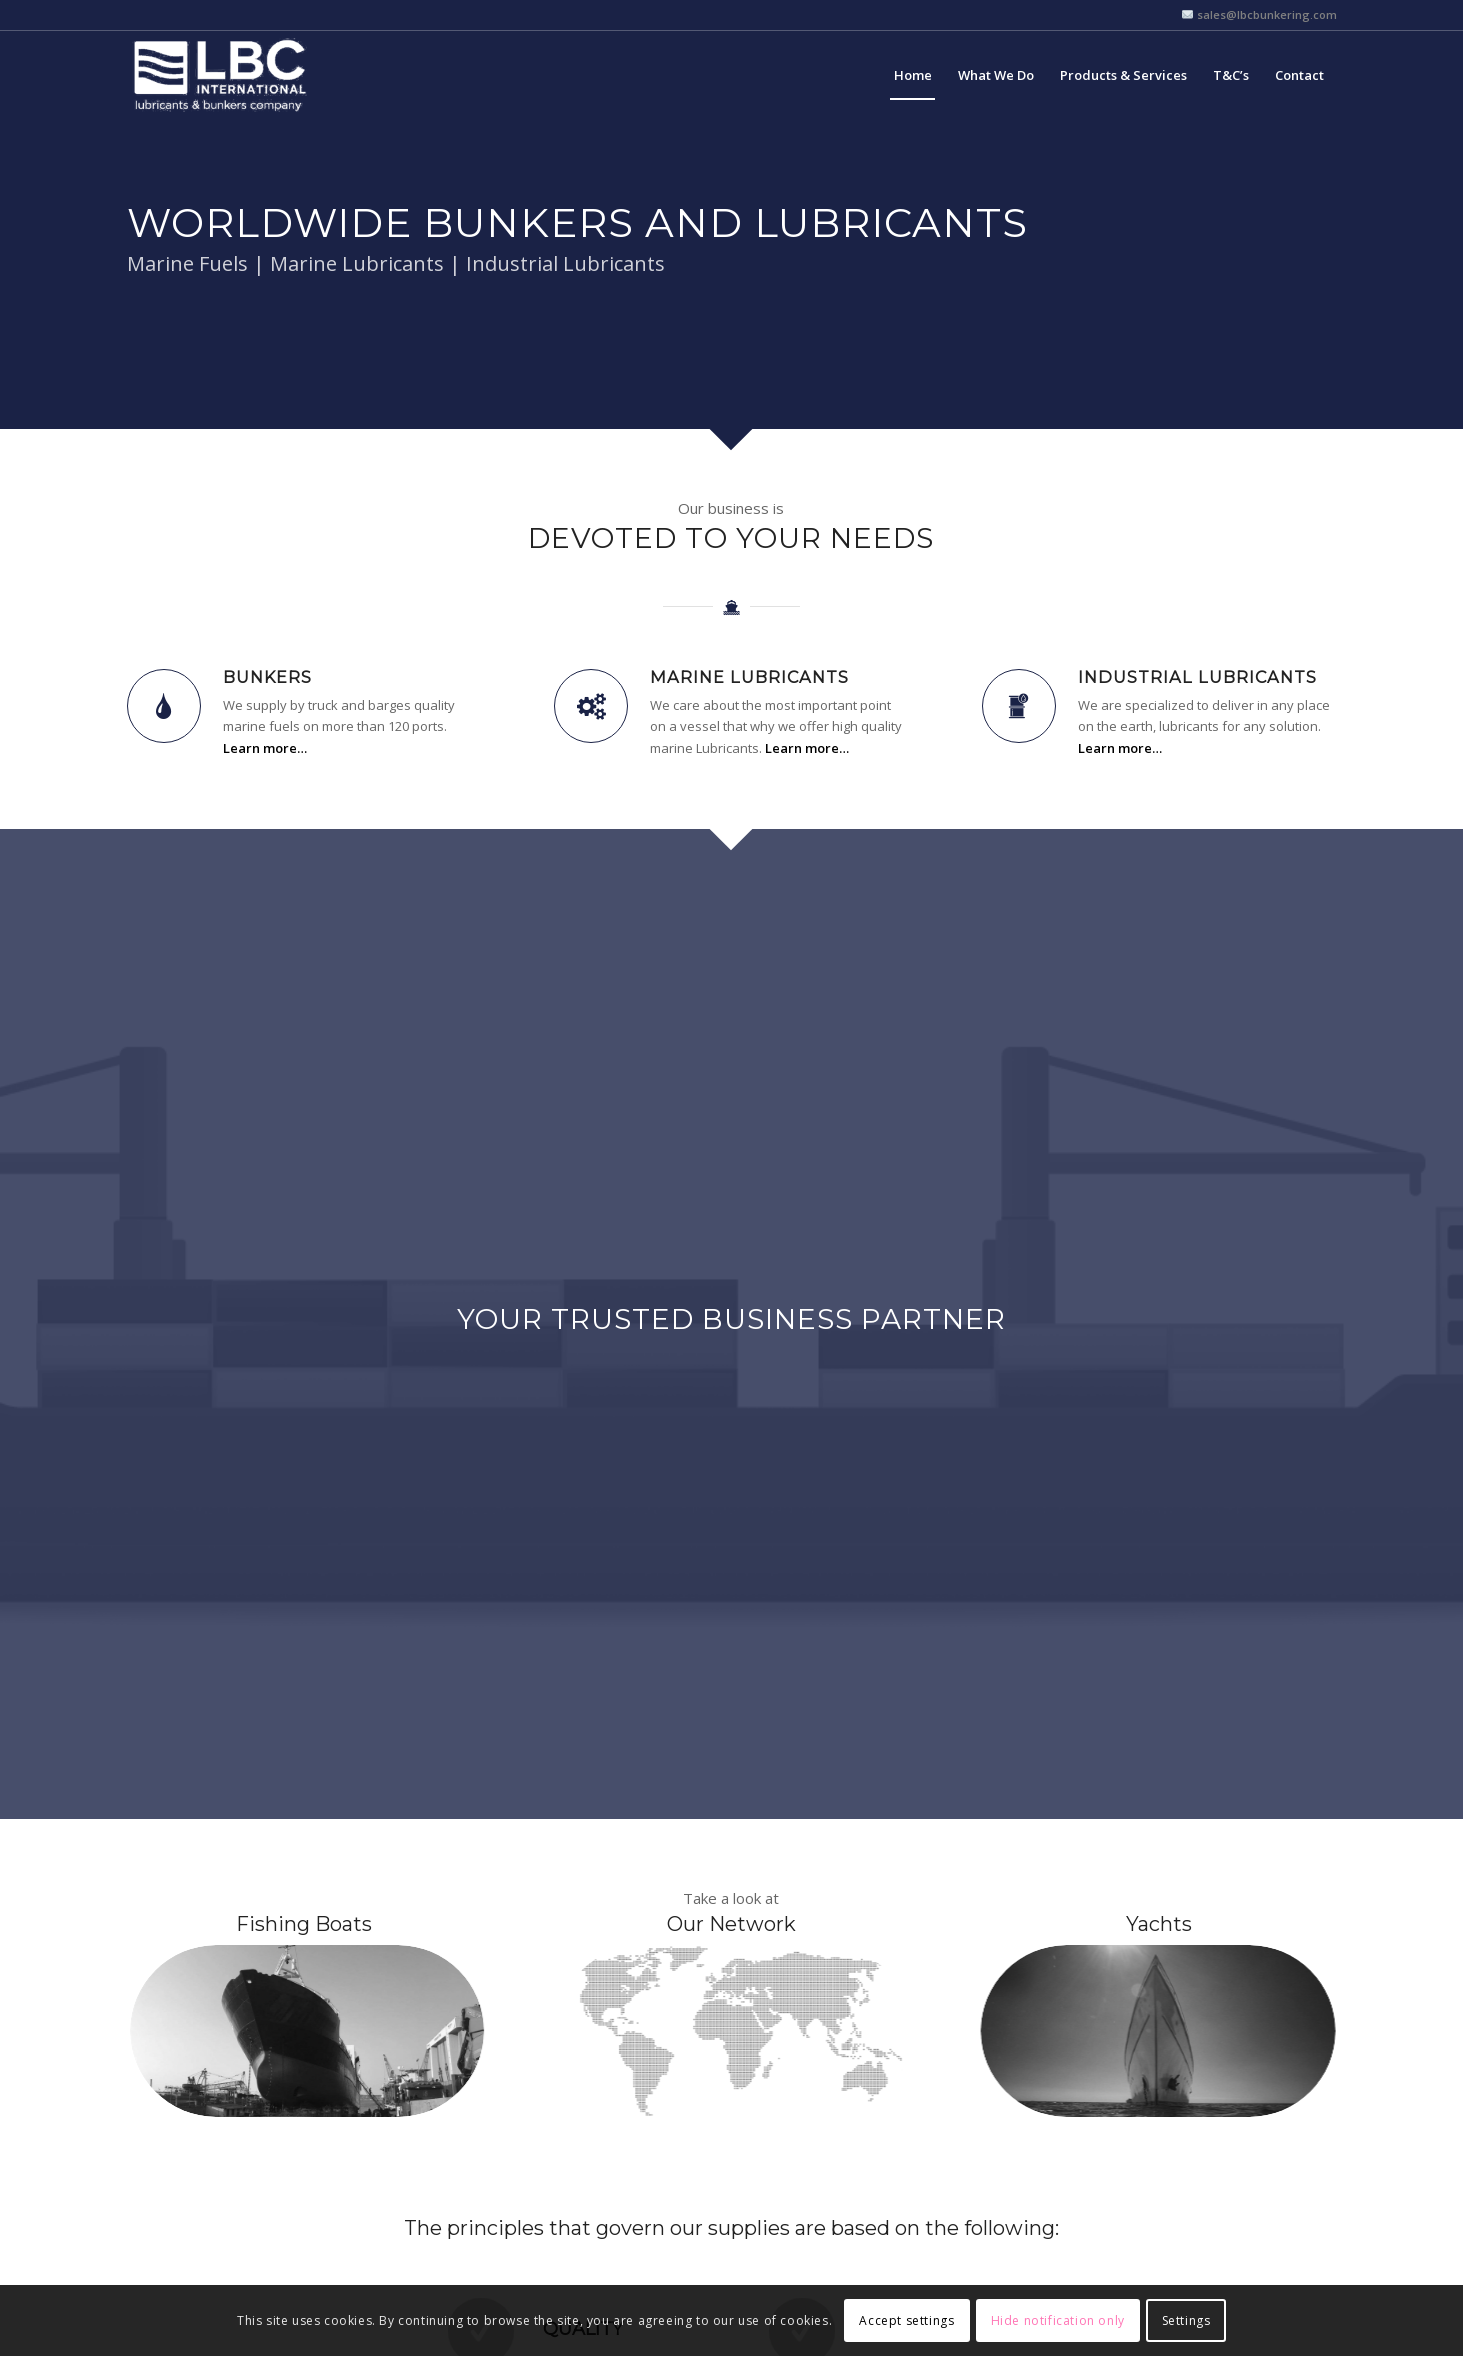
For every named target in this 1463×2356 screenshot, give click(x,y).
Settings (1186, 2320)
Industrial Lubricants (1197, 677)
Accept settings (906, 2320)
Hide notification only (1058, 2320)
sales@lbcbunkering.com (1265, 14)
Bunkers (267, 677)
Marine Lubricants (749, 677)
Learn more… (265, 748)
